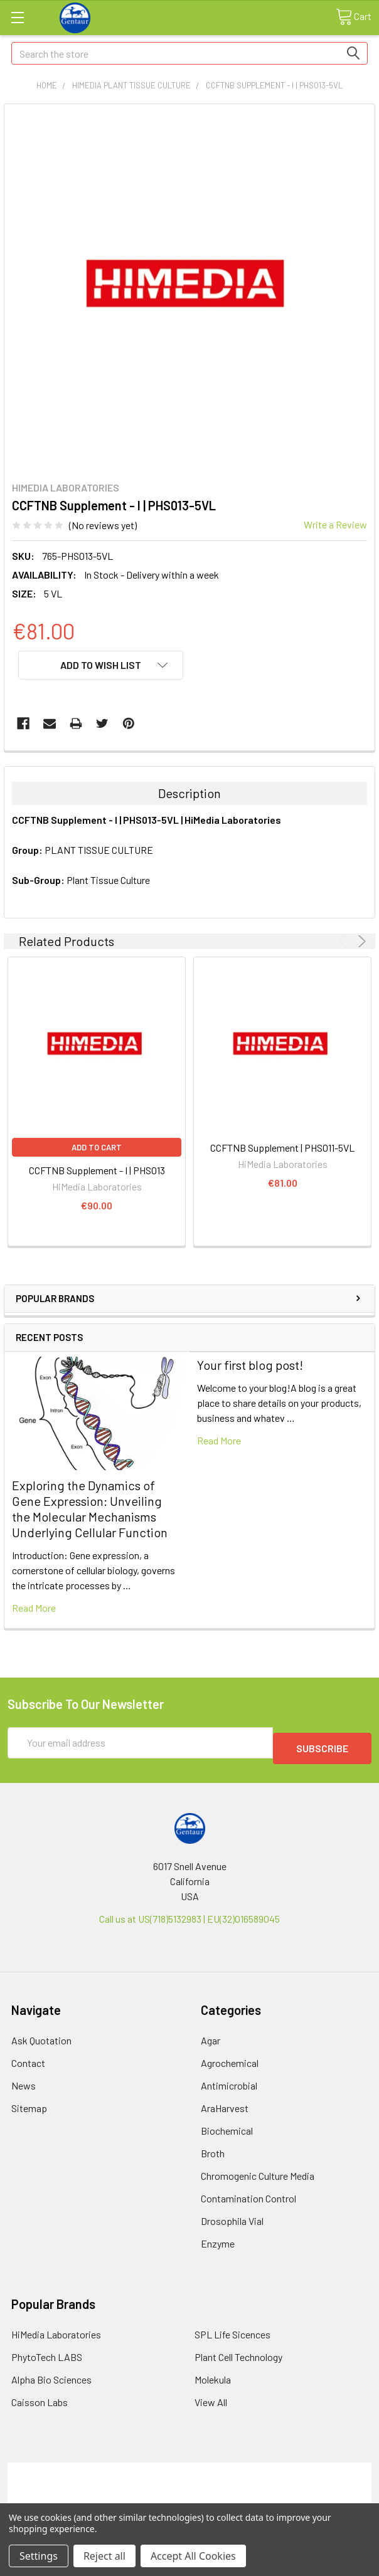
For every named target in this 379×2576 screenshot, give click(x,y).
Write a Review (335, 524)
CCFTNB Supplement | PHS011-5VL (282, 1148)
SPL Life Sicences (232, 2329)
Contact (28, 2057)
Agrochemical (230, 2057)
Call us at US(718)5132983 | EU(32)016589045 (189, 1913)
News (23, 2080)
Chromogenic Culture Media (257, 2170)
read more (34, 1608)
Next (360, 941)
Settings (38, 2556)
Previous (344, 941)
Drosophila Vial (232, 2215)
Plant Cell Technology (238, 2351)
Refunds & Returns (190, 2494)
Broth (213, 2147)
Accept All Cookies (193, 2556)
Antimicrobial (229, 2080)
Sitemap (29, 2102)
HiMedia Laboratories (56, 2329)
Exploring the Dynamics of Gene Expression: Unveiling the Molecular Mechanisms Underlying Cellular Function (90, 1509)
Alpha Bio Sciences (51, 2374)
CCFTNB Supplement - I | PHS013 (97, 1170)
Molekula (213, 2374)
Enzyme (218, 2238)
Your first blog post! (250, 1364)
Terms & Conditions (190, 2464)
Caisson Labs (39, 2396)
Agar (210, 2035)
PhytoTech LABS (46, 2351)
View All (211, 2396)
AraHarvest (224, 2102)
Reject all (104, 2556)
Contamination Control (248, 2193)
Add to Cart (97, 1147)
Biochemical (227, 2125)
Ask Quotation (41, 2035)
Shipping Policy (189, 2479)
